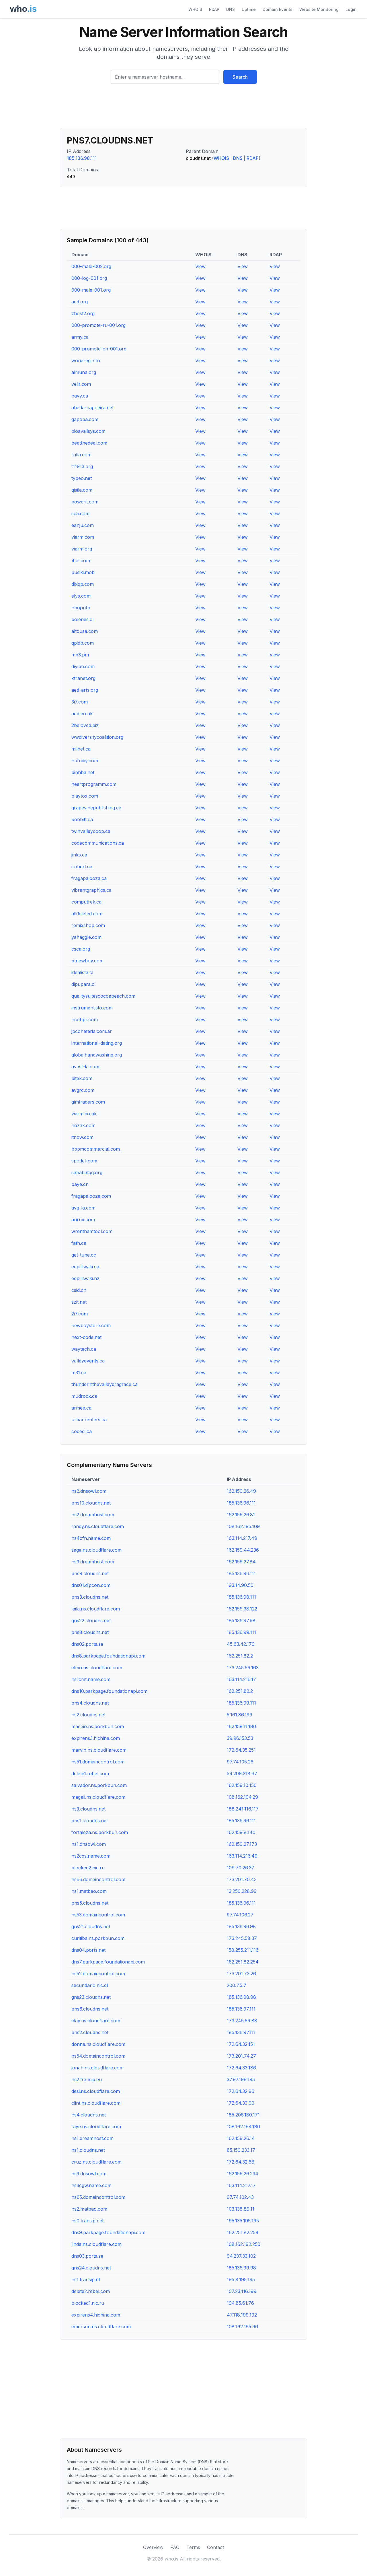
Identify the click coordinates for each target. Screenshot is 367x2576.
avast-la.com (85, 1066)
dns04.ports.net (88, 1950)
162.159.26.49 (241, 1491)
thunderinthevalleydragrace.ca (104, 1384)
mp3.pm (80, 655)
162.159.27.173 (242, 1844)
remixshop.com (88, 925)
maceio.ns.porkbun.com (97, 1726)
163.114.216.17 (241, 1679)
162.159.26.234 (242, 2173)
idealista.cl (82, 972)
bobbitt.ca (82, 819)
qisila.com (81, 490)
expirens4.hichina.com (95, 2315)
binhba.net (82, 772)
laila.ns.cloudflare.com (95, 1609)
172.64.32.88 (240, 2162)
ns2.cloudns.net (88, 1715)
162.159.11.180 (241, 1726)
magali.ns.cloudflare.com (98, 1797)
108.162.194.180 (243, 2126)
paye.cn (80, 1184)
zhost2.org (83, 313)
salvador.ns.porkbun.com (99, 1785)
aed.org (79, 302)
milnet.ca (81, 749)
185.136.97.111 (241, 2009)
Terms (193, 2547)
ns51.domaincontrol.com (97, 1762)
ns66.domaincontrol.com (98, 1879)
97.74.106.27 (240, 1915)
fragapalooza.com (91, 1196)
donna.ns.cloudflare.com (98, 2044)
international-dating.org (96, 1043)
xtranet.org (83, 678)
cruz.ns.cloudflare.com (96, 2162)
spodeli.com (84, 1161)
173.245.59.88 (242, 2020)
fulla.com (81, 455)
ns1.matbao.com (89, 1891)
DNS (230, 9)
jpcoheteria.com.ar (91, 1031)
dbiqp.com (82, 584)
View (200, 266)
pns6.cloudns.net (89, 2009)
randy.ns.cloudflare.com (97, 1526)
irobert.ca (81, 866)
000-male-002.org (91, 266)
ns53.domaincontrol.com (98, 1915)
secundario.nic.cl (89, 1985)
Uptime (249, 9)
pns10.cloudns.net (91, 1503)
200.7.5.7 (236, 1985)
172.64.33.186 (241, 2068)
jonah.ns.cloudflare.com (97, 2068)
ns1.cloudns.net (88, 2150)
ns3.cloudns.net (88, 1809)
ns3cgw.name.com (91, 2185)
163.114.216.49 (242, 1856)
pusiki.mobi (83, 572)
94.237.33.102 (241, 2256)
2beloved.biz (85, 725)
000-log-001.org (89, 278)
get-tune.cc (83, 1255)
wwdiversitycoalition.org (97, 737)
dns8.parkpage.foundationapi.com (108, 1656)
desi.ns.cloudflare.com (95, 2091)
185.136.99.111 (241, 1632)
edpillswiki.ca (85, 1266)
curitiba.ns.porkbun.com (97, 1938)
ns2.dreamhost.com (92, 1514)
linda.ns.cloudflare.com (96, 2244)
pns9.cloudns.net (90, 1573)
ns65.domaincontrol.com (98, 2197)
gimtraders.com (88, 1102)
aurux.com (83, 1219)
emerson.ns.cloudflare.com (101, 2326)
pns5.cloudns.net (89, 1903)
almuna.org (83, 372)
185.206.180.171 (243, 2115)
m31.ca (78, 1372)
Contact (215, 2547)
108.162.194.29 (242, 1797)
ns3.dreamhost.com (92, 1562)
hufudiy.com (84, 760)
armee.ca (81, 1408)
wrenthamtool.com (91, 1231)
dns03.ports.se (87, 2256)
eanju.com (82, 525)
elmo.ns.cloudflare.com (96, 1667)
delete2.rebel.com (90, 2291)
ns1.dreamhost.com (92, 2138)
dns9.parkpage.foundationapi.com (108, 2232)
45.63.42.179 (241, 1644)
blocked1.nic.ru (87, 2303)
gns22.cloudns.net (91, 1620)
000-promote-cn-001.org (98, 349)
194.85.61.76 (240, 2303)
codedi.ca (81, 1431)
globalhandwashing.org (96, 1055)
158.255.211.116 (243, 1950)
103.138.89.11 (240, 2209)
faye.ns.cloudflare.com (96, 2126)
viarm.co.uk (84, 1114)
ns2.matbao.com (89, 2209)
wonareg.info (85, 360)
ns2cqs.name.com (90, 1856)
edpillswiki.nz (85, 1278)
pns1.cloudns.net (89, 1820)
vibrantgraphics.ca (91, 890)
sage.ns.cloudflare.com (96, 1550)
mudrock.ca (84, 1396)
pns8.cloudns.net (90, 1632)
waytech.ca (83, 1349)
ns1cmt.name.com (90, 1679)
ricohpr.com (84, 1019)
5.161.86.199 (239, 1715)
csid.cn (78, 1290)
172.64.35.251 (241, 1750)
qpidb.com (82, 643)
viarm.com (82, 537)
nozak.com (83, 1125)
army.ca (80, 337)
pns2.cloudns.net (89, 2032)
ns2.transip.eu (86, 2079)
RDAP (214, 9)
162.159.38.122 (242, 1609)
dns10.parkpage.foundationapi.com (109, 1691)
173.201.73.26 (241, 1973)
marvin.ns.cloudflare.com (98, 1750)
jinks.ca (79, 855)
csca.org (80, 949)
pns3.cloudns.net (89, 1597)
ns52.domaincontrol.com (98, 1973)
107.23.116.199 (241, 2291)
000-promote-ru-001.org (98, 325)
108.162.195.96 (242, 2326)
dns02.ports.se (87, 1644)
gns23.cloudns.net (91, 1997)
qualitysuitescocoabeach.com (103, 996)
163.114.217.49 (242, 1538)
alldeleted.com (86, 913)
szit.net (79, 1302)
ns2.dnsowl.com (88, 1491)
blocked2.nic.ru (88, 1868)
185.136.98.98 (241, 1997)
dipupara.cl (83, 984)
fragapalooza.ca (89, 878)
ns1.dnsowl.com (88, 1844)
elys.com (81, 596)
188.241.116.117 (243, 1809)
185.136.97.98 (241, 1620)
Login (351, 9)
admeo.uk (82, 713)
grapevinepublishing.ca (96, 808)
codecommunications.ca (97, 843)
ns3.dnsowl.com (88, 2173)
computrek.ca (86, 902)
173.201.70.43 (242, 1879)
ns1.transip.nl (85, 2279)
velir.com (81, 384)
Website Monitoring (319, 9)
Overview (153, 2547)
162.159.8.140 (241, 1832)
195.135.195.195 (243, 2221)
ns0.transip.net (87, 2221)
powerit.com (84, 502)
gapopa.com (84, 419)
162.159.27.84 (241, 1562)
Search (240, 77)
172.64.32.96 (240, 2091)
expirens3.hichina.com (95, 1738)
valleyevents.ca (88, 1361)
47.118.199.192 (242, 2315)
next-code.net (86, 1337)
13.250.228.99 (242, 1891)
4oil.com (80, 560)
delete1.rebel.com (90, 1773)
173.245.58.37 (242, 1938)
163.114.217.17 (241, 2185)
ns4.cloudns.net (88, 2115)
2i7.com (79, 1314)
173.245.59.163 (243, 1667)
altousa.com (84, 631)
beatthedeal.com (89, 443)
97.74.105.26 (240, 1762)
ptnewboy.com (87, 961)
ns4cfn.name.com (91, 1538)
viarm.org (81, 549)
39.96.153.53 (240, 1738)
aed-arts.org (84, 690)
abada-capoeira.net (92, 407)
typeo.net (81, 478)
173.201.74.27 (241, 2056)
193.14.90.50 (240, 1585)
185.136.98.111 (82, 158)
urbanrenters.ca (89, 1419)
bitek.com (81, 1078)
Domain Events (277, 9)
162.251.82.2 (240, 1656)
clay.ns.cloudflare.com (95, 2020)
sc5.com (80, 513)
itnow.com (82, 1137)
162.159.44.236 (243, 1550)
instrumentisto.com (92, 1008)
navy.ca (79, 396)
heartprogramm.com (93, 784)
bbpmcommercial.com (95, 1149)
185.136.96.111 (241, 1503)
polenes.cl (82, 619)
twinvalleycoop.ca (90, 831)
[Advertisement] (183, 108)
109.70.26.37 (240, 1868)
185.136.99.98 (241, 2268)
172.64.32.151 (241, 2044)
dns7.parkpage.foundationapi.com (108, 1962)
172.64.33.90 (240, 2103)
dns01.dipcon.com (90, 1585)
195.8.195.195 (241, 2279)
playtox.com (84, 796)
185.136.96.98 (241, 1926)
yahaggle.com (86, 937)
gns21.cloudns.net (90, 1926)
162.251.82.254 (243, 1962)
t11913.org (82, 466)
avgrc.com (82, 1090)
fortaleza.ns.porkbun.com (99, 1832)
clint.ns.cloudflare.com (95, 2103)
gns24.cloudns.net (91, 2268)
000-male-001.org (91, 290)
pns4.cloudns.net (90, 1703)
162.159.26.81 (241, 1514)
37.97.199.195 (241, 2079)
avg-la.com (83, 1208)
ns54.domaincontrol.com (98, 2056)
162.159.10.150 (242, 1785)
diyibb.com (83, 666)
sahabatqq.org (86, 1172)
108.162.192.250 (243, 2244)
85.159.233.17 (241, 2150)
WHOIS (195, 9)
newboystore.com (91, 1325)
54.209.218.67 (242, 1773)
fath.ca (78, 1243)
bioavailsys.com (88, 431)
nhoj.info (80, 607)
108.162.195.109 (243, 1526)
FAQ (174, 2547)
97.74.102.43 (240, 2197)
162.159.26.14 (241, 2138)
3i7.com (79, 702)
